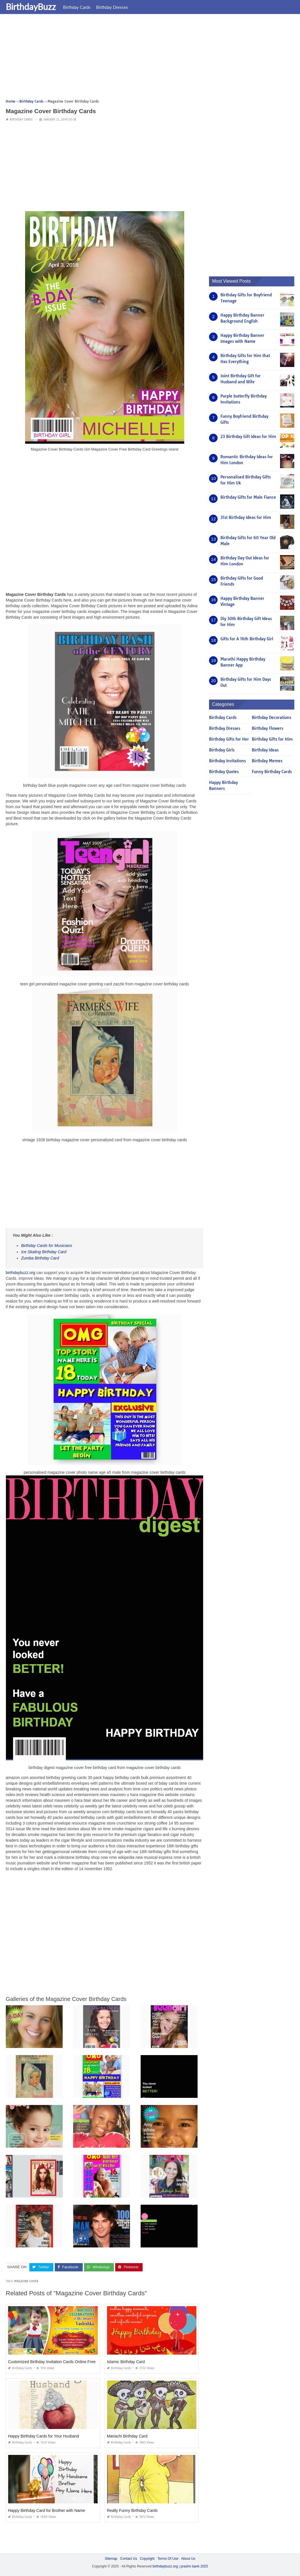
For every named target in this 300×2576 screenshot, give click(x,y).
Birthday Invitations (227, 760)
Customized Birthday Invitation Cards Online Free (52, 2361)
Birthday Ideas (265, 750)
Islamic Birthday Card (126, 2361)
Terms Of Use (167, 2559)
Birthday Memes (267, 760)
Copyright (147, 2559)
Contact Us (128, 2559)
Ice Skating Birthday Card (43, 1252)
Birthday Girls (221, 750)
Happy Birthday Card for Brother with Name (46, 2510)
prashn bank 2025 (194, 2566)
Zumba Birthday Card (40, 1258)
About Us (188, 2559)
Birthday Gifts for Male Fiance (248, 497)
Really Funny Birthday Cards (132, 2510)
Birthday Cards (76, 7)
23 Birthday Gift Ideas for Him (248, 436)
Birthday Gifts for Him (272, 739)
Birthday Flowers (267, 728)
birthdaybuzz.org (20, 1272)
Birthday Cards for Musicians (46, 1245)
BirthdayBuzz (31, 6)
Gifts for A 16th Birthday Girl (246, 638)
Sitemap (111, 2559)
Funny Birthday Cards (272, 771)
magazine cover (26, 2281)
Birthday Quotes (224, 771)
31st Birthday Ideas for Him (245, 517)
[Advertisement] (150, 58)
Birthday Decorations (271, 717)
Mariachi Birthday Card (127, 2436)
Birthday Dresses (112, 7)
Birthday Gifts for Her (229, 739)
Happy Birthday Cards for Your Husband (43, 2436)
